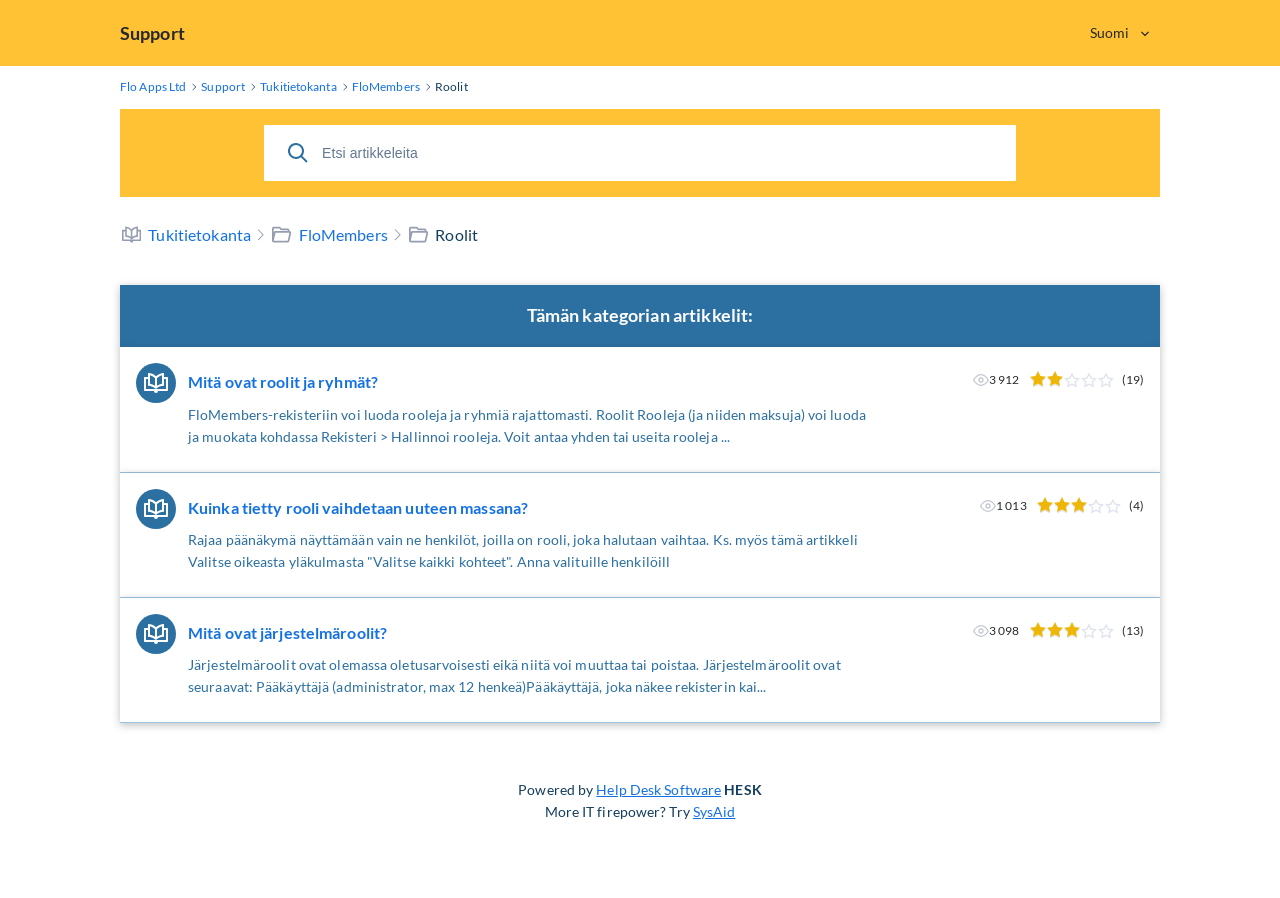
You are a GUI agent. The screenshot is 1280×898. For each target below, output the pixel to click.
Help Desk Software (658, 789)
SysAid (714, 811)
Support (152, 33)
